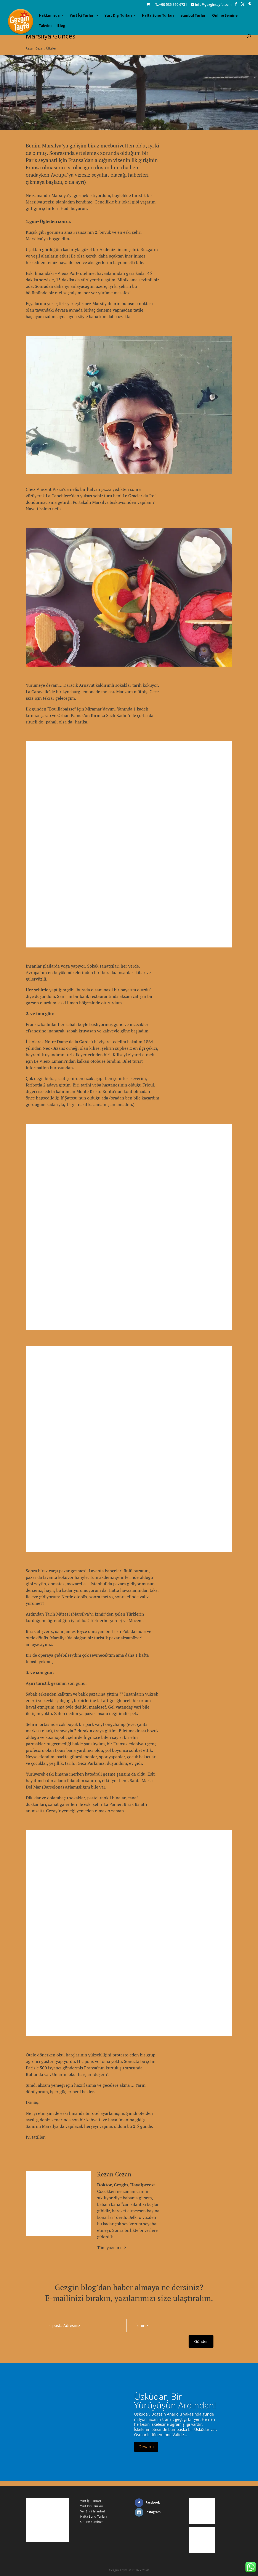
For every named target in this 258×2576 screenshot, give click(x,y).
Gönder (201, 2341)
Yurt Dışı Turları (118, 18)
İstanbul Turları (193, 18)
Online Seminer (225, 18)
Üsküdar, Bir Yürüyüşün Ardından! (175, 2400)
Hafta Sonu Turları (158, 18)
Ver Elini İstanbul (92, 2511)
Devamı (146, 2447)
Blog (61, 28)
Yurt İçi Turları (82, 18)
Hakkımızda (49, 18)
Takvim (45, 28)
